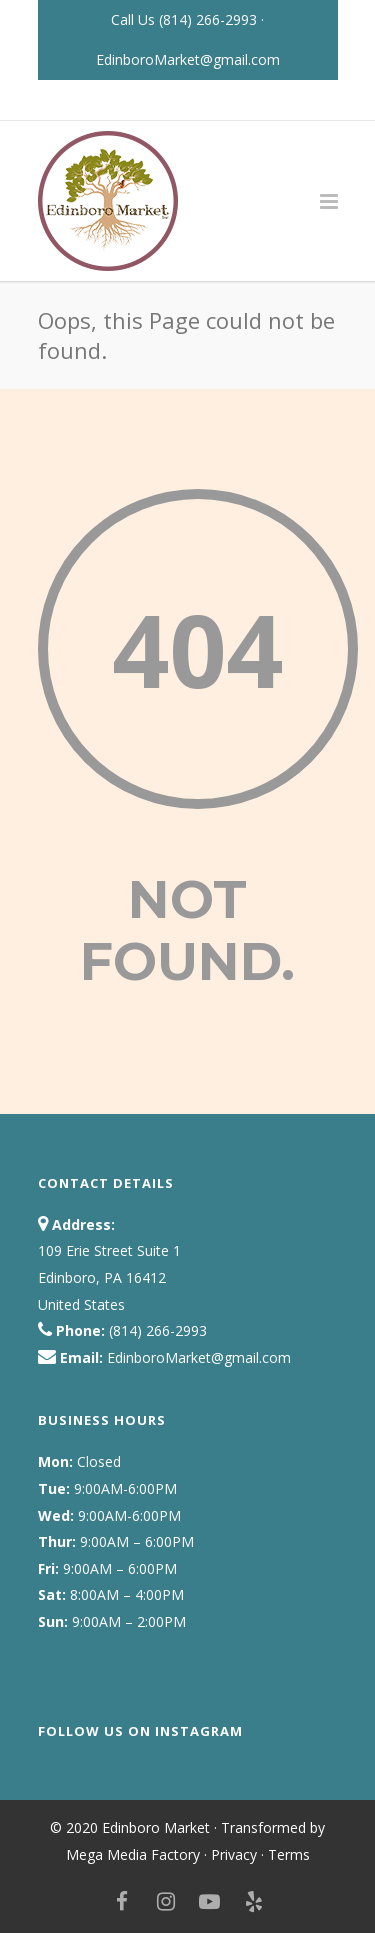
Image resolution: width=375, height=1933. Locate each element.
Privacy (234, 1854)
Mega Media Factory (133, 1854)
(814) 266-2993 (210, 19)
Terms (289, 1854)
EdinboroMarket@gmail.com (188, 59)
